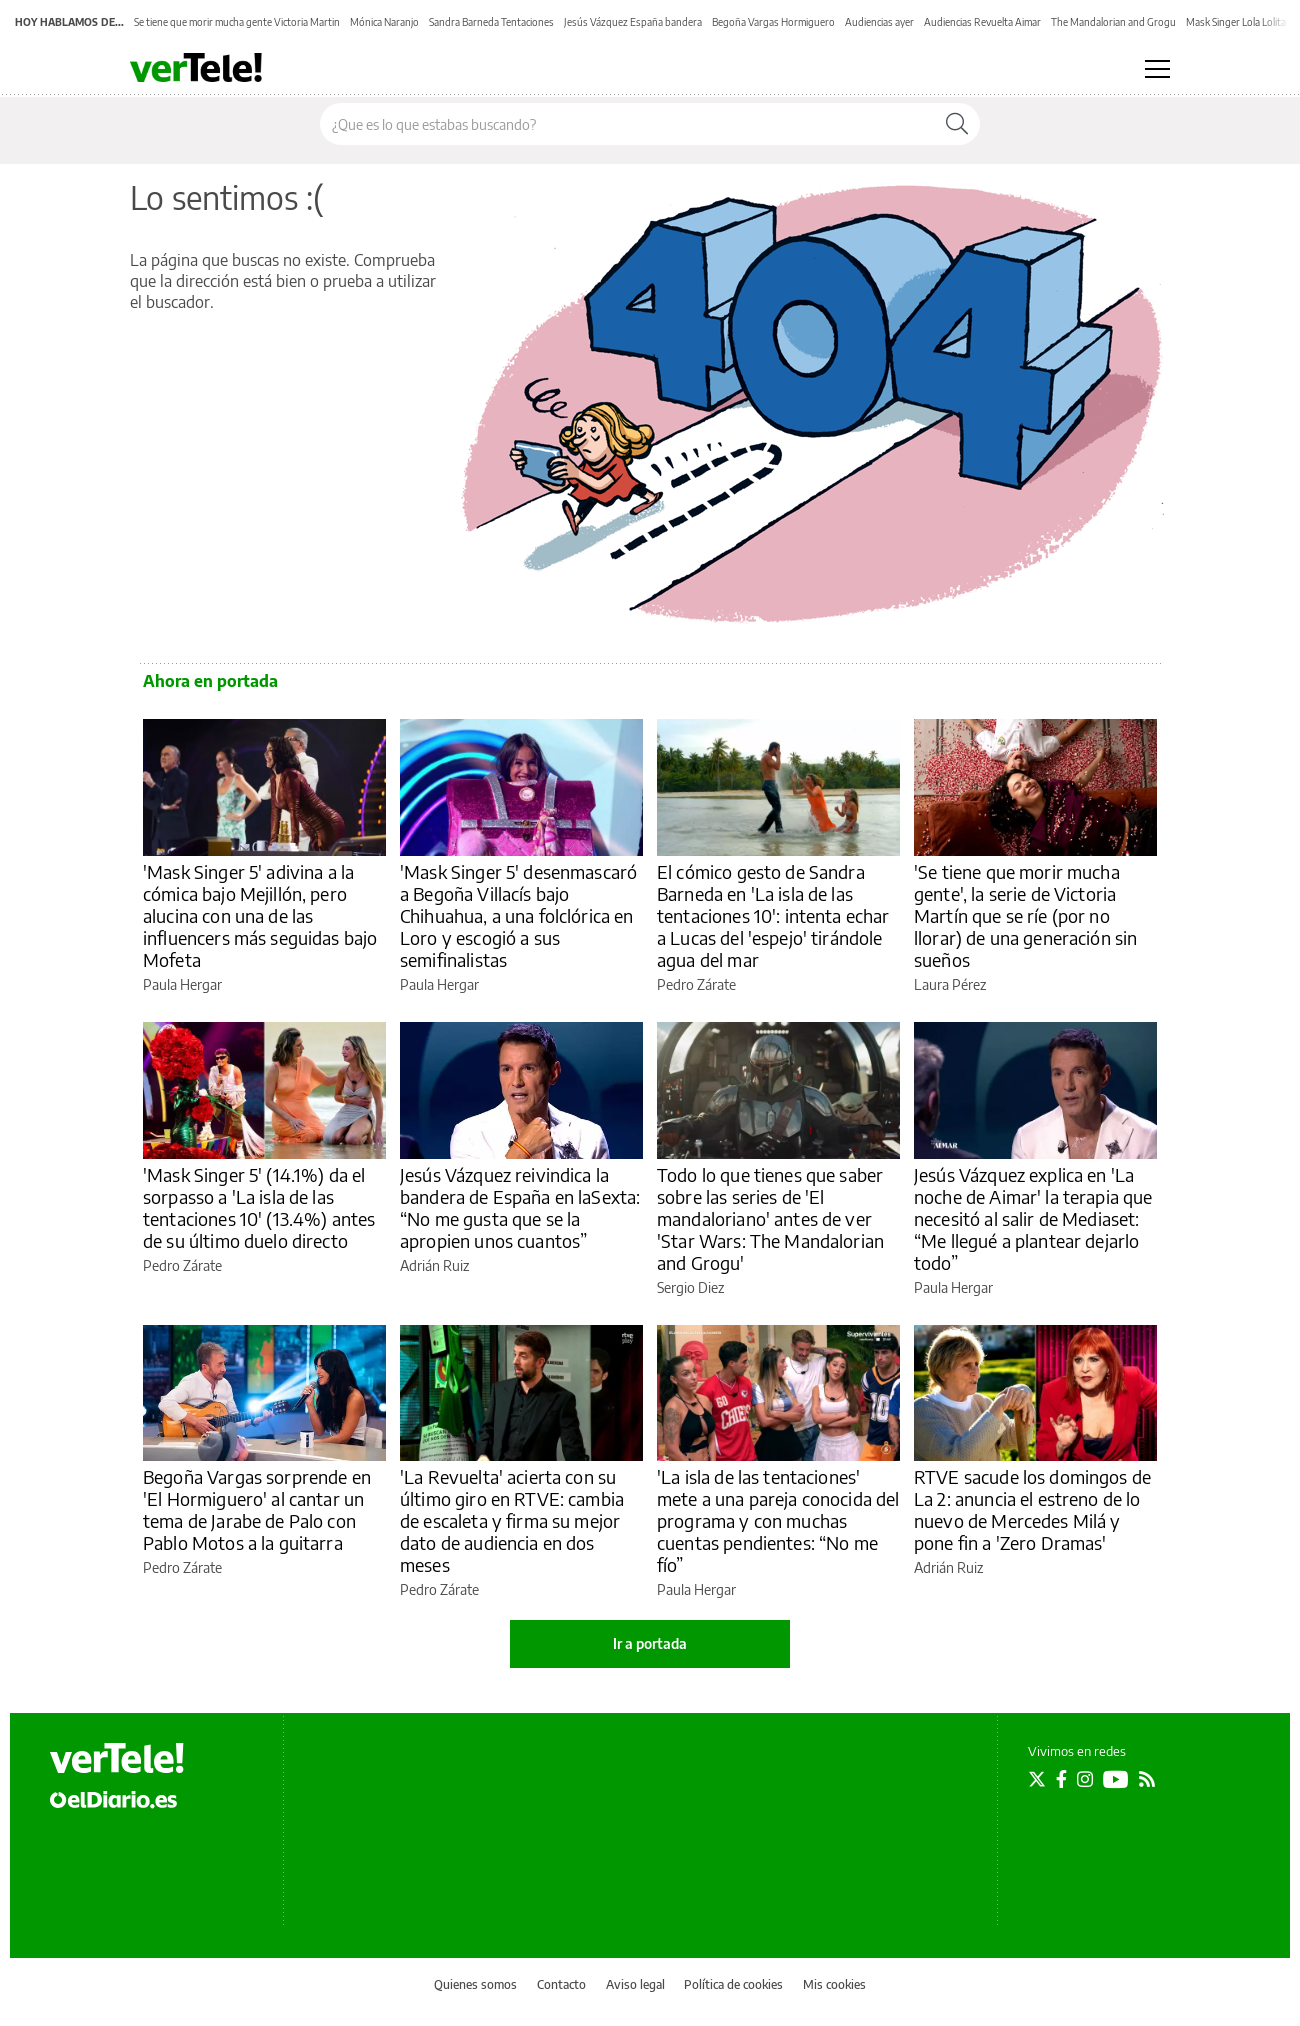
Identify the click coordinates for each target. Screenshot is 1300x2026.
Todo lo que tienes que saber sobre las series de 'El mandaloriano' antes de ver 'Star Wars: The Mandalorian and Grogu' (770, 1218)
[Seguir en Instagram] (1085, 1779)
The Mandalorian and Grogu (1113, 22)
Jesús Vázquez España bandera (633, 22)
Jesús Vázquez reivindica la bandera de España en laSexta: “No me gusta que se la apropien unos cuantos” (520, 1207)
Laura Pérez (950, 984)
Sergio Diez (690, 1287)
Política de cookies (733, 1984)
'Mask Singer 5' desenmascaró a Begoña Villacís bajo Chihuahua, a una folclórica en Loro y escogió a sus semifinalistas (518, 915)
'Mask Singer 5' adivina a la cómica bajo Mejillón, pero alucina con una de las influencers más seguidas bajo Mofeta (260, 915)
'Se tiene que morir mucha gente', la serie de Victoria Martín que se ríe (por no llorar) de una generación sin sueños (1025, 915)
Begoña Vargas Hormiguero (773, 22)
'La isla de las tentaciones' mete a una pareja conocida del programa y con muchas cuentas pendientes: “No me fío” (778, 1520)
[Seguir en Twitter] (1037, 1779)
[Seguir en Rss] (1147, 1779)
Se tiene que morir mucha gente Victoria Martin (237, 22)
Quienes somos (475, 1984)
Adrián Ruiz (434, 1265)
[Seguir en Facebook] (1061, 1779)
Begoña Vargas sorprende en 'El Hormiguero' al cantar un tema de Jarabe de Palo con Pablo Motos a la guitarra (257, 1509)
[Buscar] (957, 124)
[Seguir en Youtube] (1116, 1779)
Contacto (561, 1984)
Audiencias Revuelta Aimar (982, 22)
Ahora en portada (210, 681)
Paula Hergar (182, 984)
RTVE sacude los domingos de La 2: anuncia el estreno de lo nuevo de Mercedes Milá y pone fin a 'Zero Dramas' (1032, 1509)
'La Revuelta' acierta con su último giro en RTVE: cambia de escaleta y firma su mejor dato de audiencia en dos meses (512, 1520)
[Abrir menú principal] (1157, 69)
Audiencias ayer (879, 22)
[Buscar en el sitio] (627, 124)
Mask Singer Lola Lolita (1236, 22)
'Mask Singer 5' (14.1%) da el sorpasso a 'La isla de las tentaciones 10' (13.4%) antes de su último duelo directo (259, 1207)
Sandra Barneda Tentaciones (491, 22)
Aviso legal (635, 1984)
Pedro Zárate (696, 984)
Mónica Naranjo (384, 22)
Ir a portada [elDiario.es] (650, 1643)
